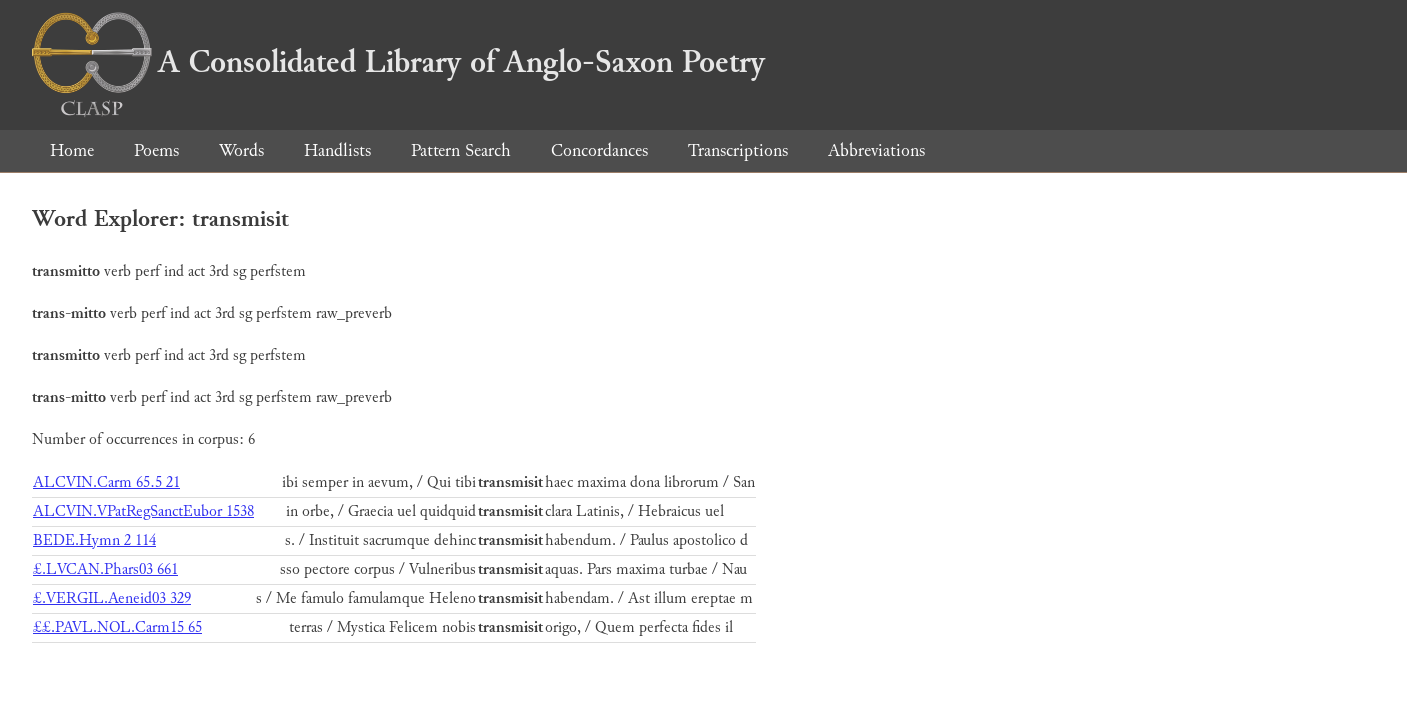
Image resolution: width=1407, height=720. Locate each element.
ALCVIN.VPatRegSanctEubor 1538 (143, 511)
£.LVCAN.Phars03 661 (105, 569)
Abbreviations (876, 150)
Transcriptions (738, 150)
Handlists (337, 150)
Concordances (599, 150)
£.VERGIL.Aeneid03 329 (112, 598)
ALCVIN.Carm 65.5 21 (106, 482)
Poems (156, 150)
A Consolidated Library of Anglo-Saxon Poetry (398, 62)
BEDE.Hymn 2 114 (94, 540)
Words (241, 150)
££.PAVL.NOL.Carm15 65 (117, 627)
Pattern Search (461, 150)
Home (72, 150)
